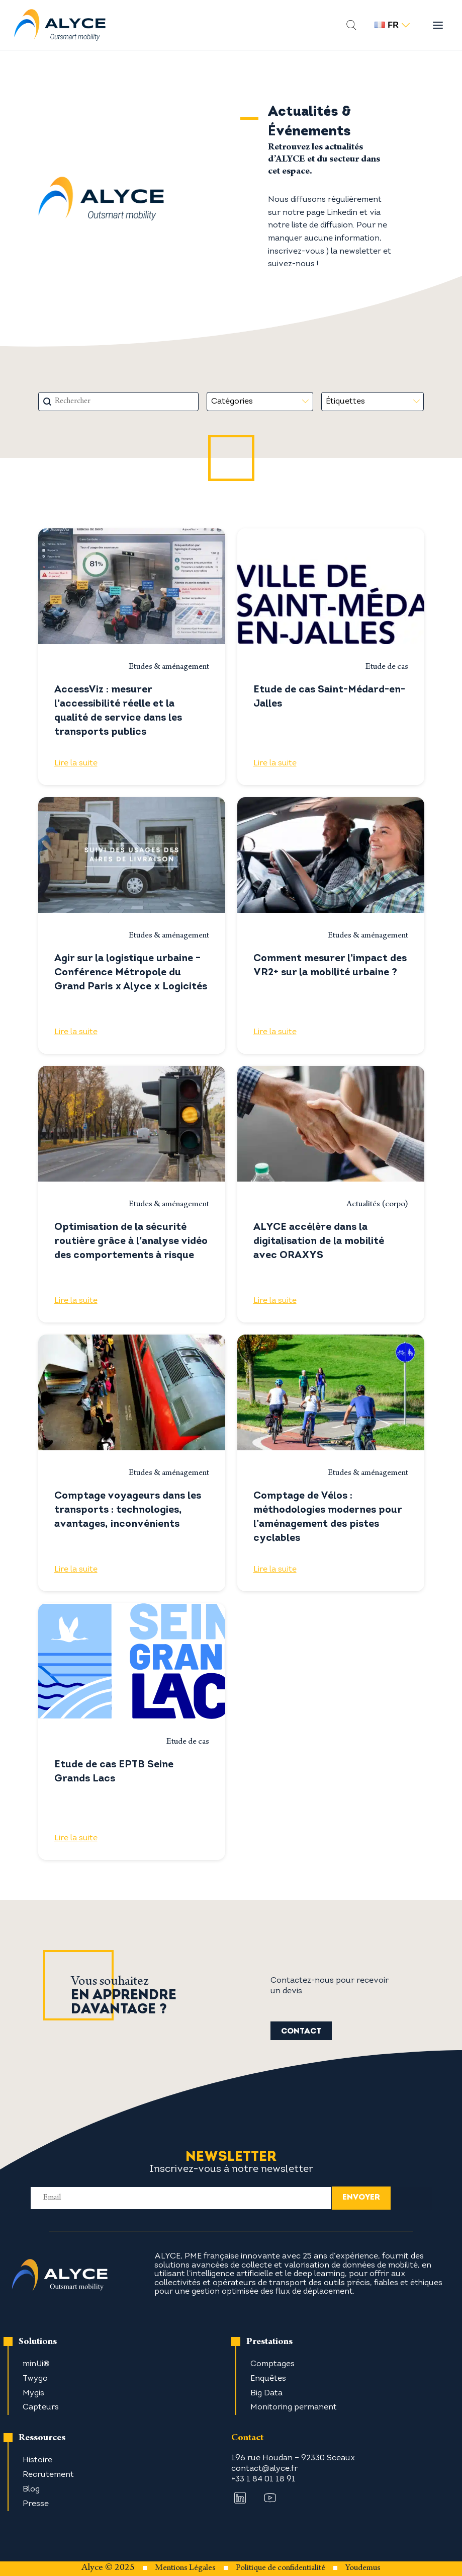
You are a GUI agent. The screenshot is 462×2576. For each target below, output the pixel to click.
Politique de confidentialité (280, 2568)
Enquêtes (268, 2379)
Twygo (35, 2379)
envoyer (361, 2198)
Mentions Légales (185, 2568)
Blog (31, 2489)
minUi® (36, 2364)
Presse (36, 2504)
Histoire (37, 2460)
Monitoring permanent (293, 2407)
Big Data (266, 2393)
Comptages (272, 2364)
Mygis (33, 2393)
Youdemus (363, 2568)
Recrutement (48, 2475)
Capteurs (41, 2407)
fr (392, 25)
